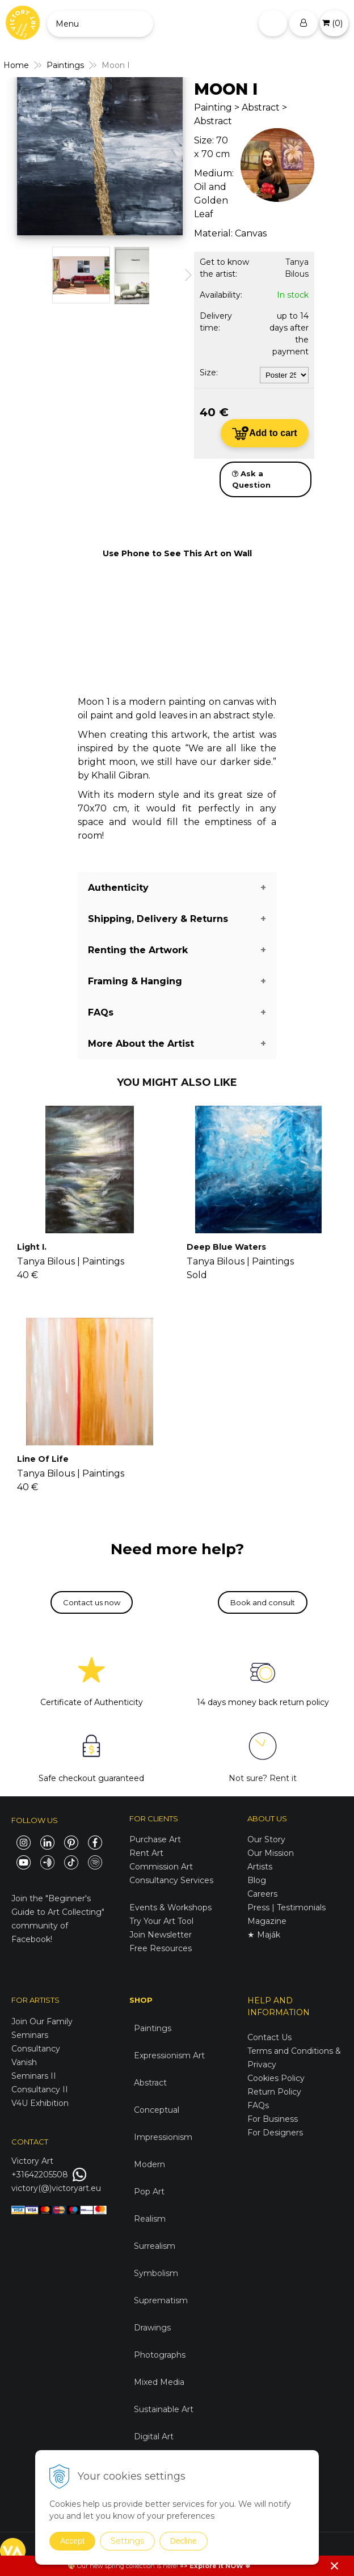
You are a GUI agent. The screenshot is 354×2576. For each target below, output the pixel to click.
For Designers (275, 2132)
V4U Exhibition (40, 2103)
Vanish (24, 2062)
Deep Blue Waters (226, 1247)
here (169, 2566)
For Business (273, 2119)
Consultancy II (39, 2089)
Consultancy (35, 2049)
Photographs (160, 2355)
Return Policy (274, 2092)
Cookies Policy (276, 2078)
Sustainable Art (163, 2409)
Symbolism (156, 2273)
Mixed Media (159, 2382)
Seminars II (33, 2076)
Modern (149, 2164)
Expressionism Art (169, 2055)
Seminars (29, 2035)
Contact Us (269, 2037)
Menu (67, 24)
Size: (209, 372)
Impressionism (163, 2137)
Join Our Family (42, 2021)
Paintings (152, 2028)
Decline (183, 2540)
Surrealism (154, 2246)
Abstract (150, 2083)
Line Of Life (43, 1459)
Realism (150, 2219)
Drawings (152, 2328)
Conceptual (156, 2110)
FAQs (258, 2105)
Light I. (32, 1247)
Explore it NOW (216, 2566)
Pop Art (149, 2191)
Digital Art (154, 2436)
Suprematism (161, 2300)
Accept (72, 2540)
